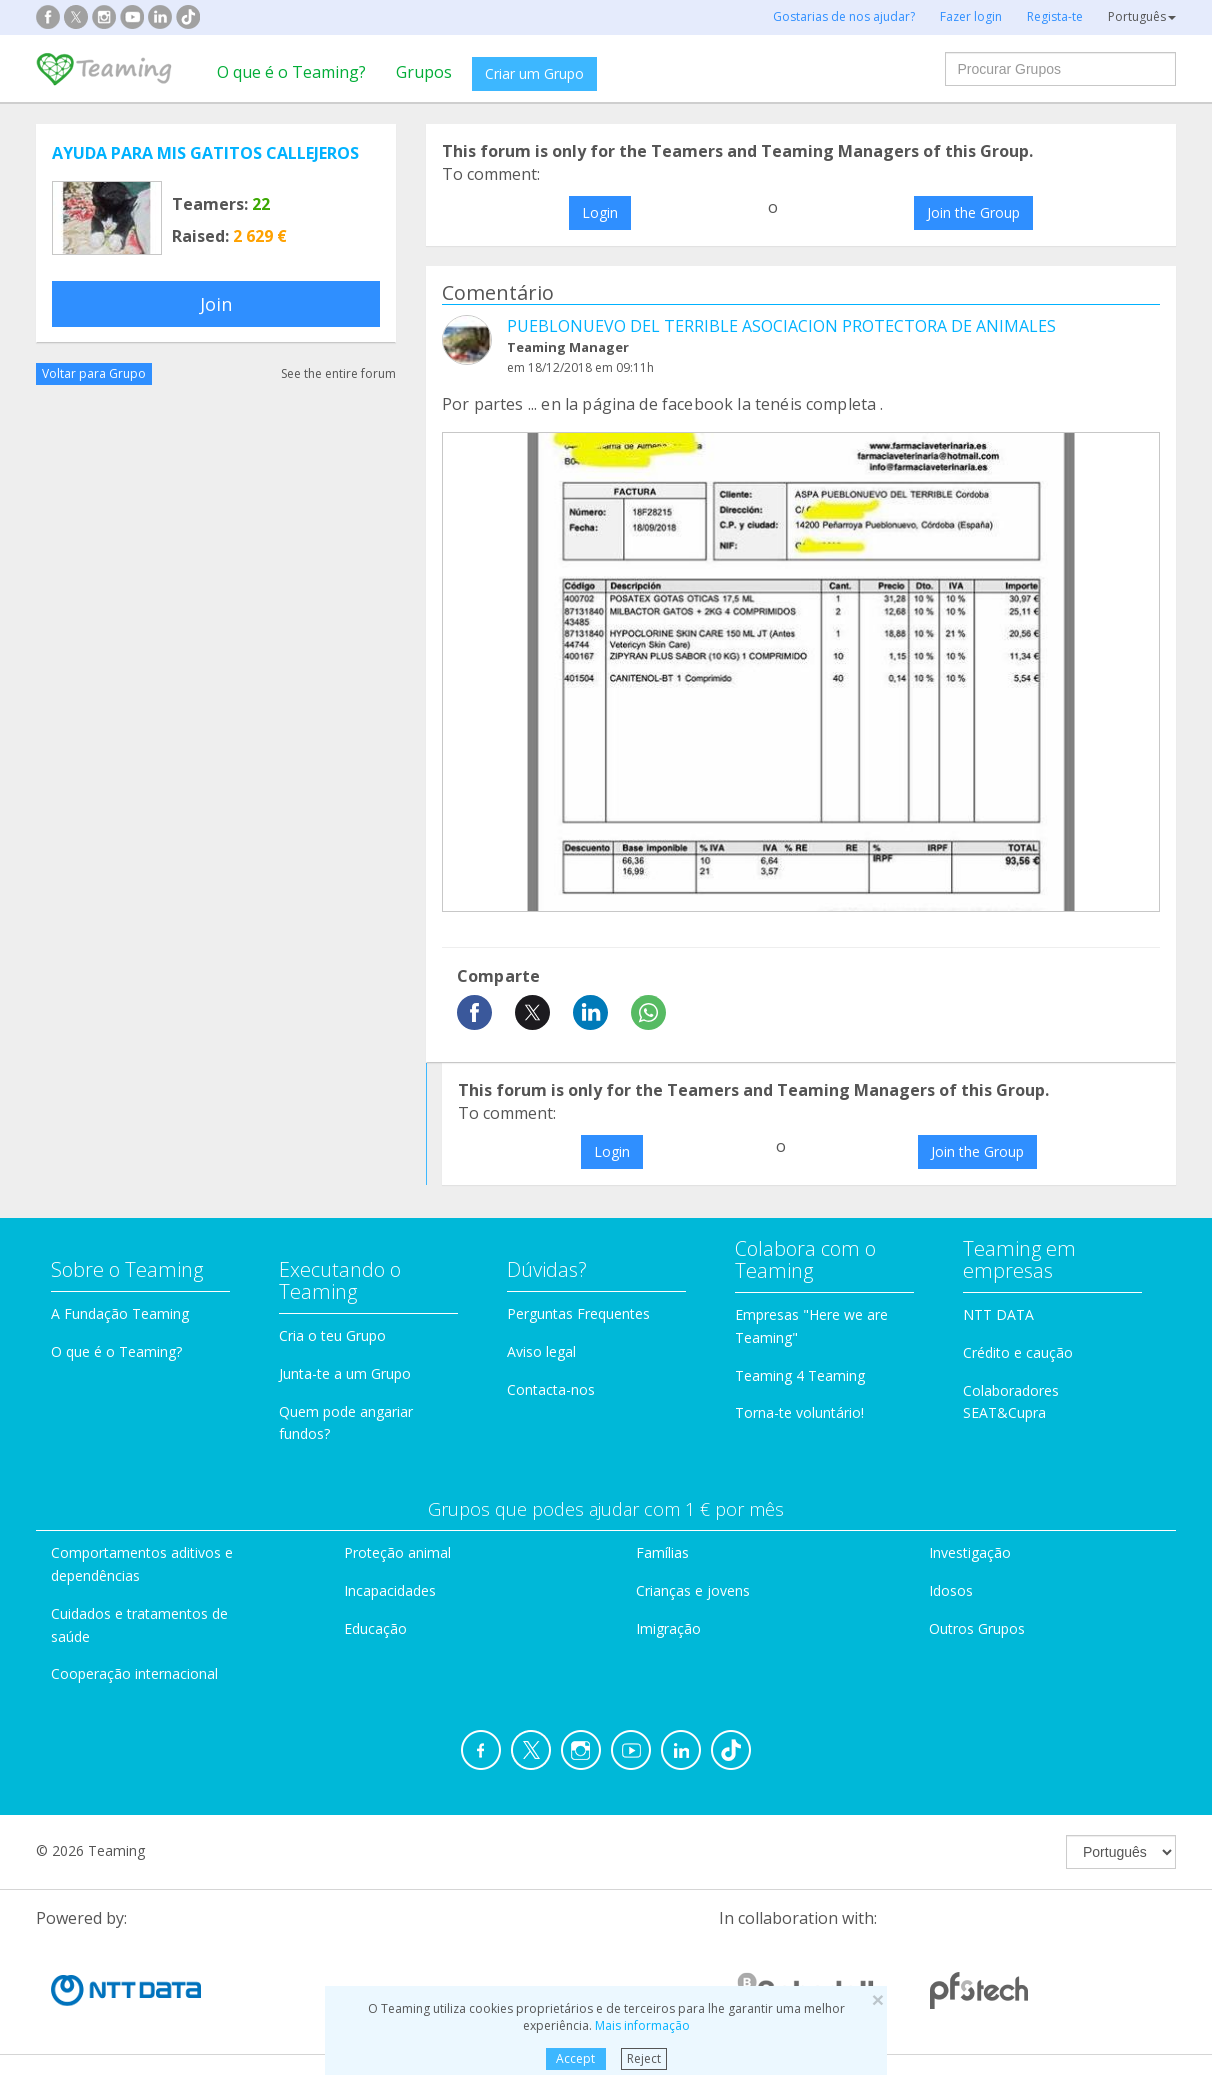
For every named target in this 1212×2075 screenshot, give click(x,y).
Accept (575, 2058)
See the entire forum (338, 373)
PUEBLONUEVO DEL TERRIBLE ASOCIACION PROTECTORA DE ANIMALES (781, 326)
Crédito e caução (1018, 1352)
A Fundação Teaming (120, 1313)
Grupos (424, 72)
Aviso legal (541, 1351)
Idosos (951, 1590)
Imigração (668, 1628)
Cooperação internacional (134, 1673)
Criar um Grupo (534, 73)
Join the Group (973, 212)
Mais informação (642, 2025)
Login (600, 212)
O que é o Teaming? (291, 72)
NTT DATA (998, 1314)
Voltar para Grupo (94, 373)
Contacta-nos (551, 1389)
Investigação (970, 1552)
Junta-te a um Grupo (345, 1373)
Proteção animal (397, 1552)
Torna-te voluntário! (799, 1412)
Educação (375, 1628)
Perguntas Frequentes (578, 1313)
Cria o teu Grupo (332, 1335)
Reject (644, 2058)
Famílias (662, 1552)
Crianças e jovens (693, 1590)
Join (216, 304)
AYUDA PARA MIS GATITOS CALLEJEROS (205, 153)
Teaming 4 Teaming (800, 1375)
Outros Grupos (977, 1628)
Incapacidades (390, 1590)
